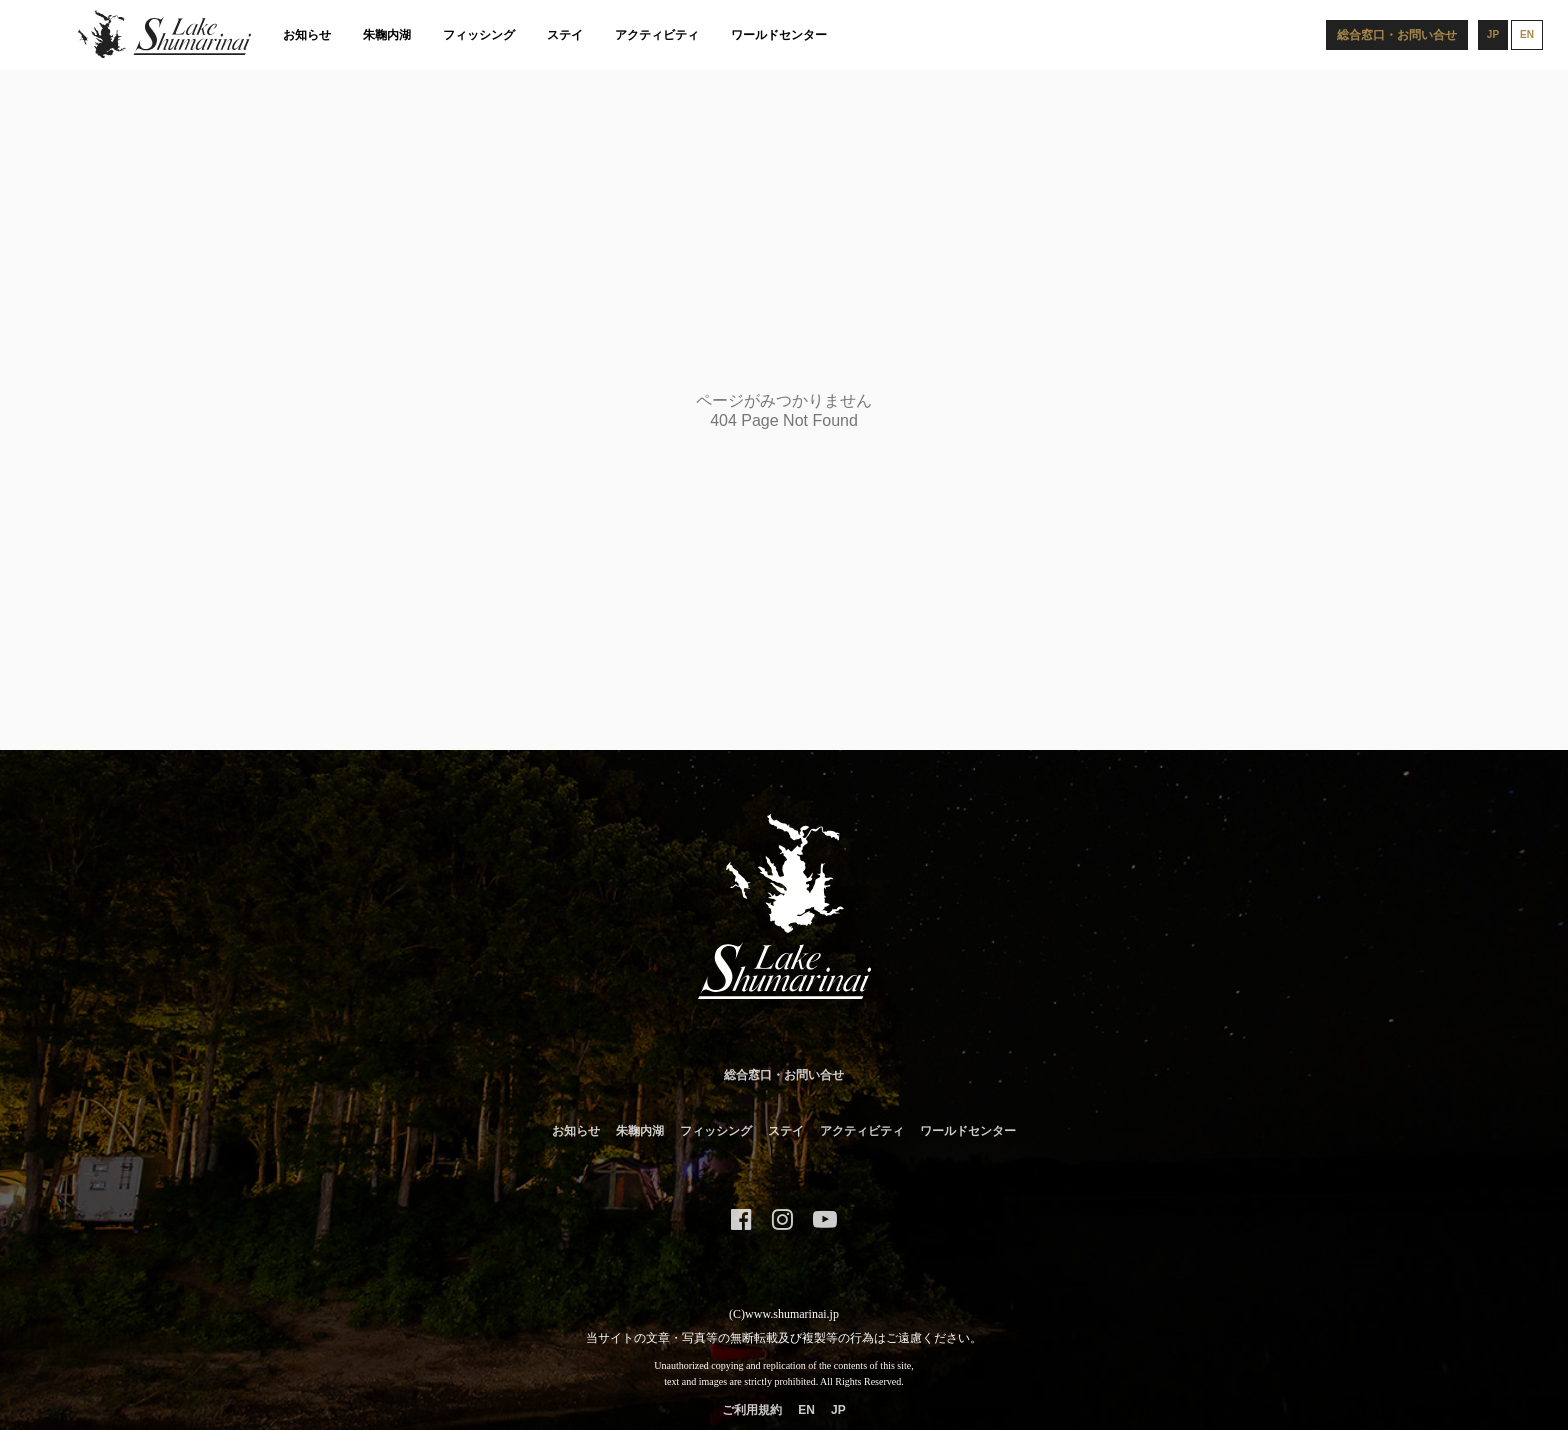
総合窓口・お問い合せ (784, 1075)
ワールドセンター (779, 35)
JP (838, 1410)
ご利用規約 (752, 1410)
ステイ (565, 35)
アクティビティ (657, 35)
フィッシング (479, 35)
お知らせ (307, 35)
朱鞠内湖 (387, 35)
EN (806, 1410)
